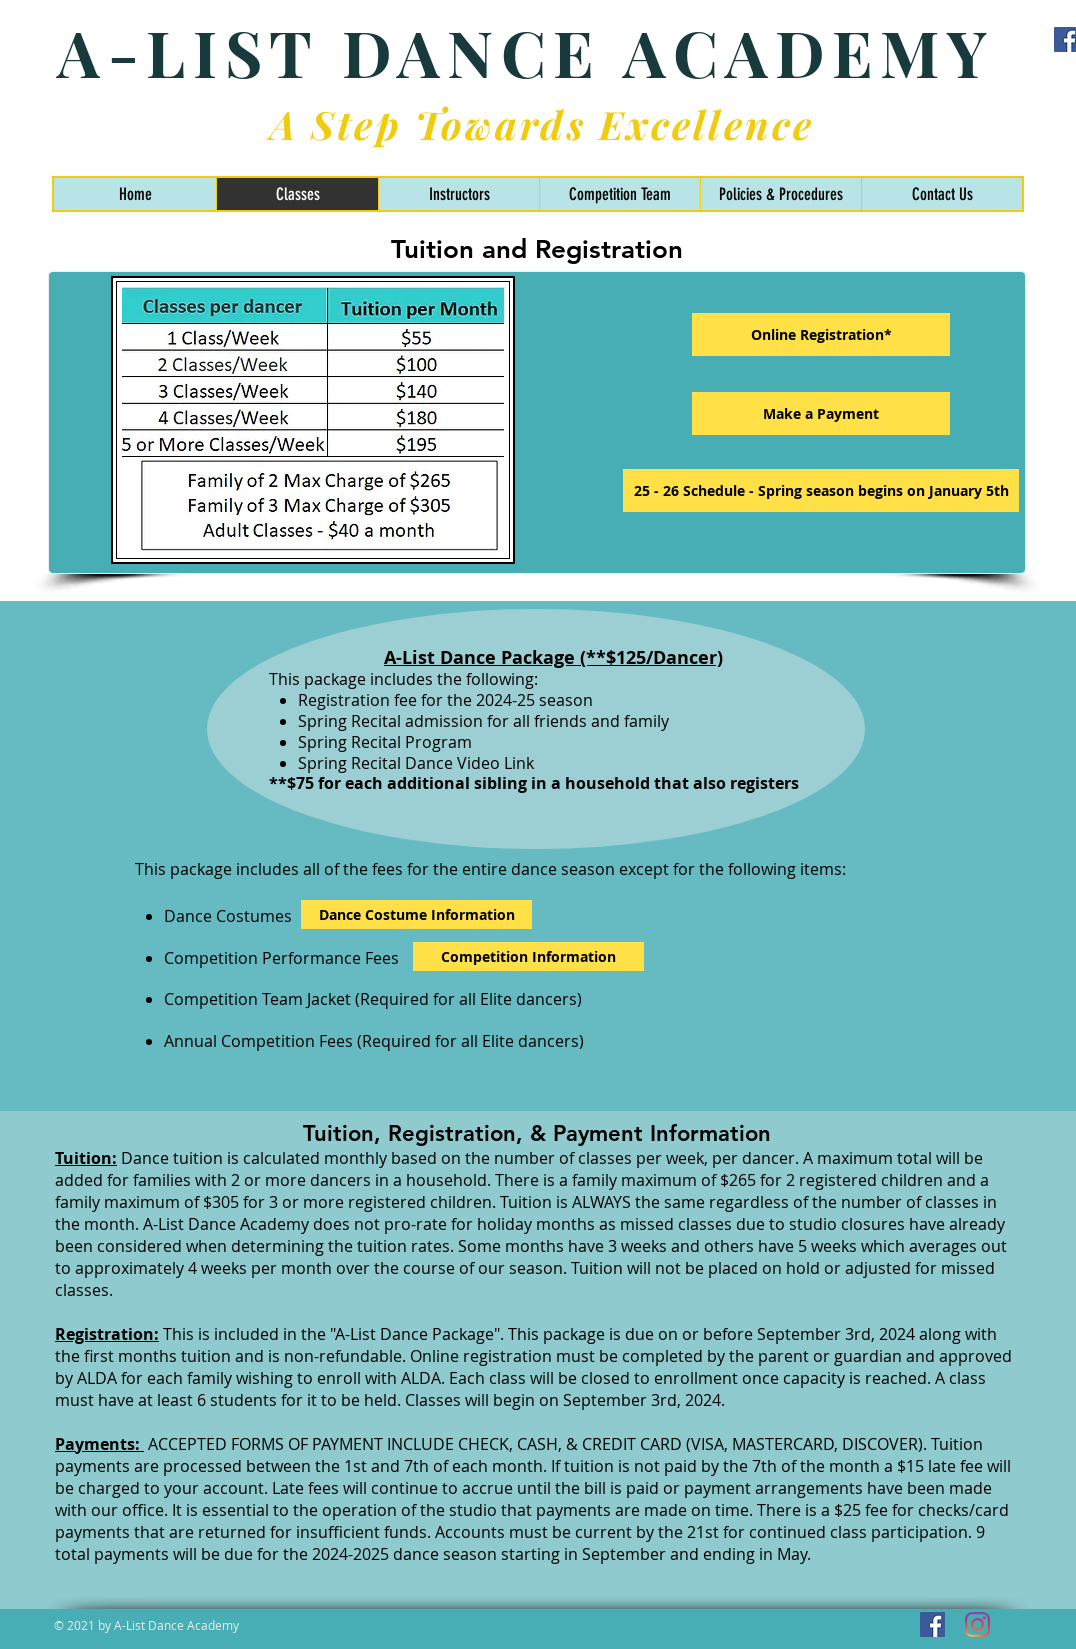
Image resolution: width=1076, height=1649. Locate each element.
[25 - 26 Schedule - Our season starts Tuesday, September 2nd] (821, 490)
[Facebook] (932, 1624)
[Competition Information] (528, 956)
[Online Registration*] (821, 334)
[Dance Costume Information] (416, 914)
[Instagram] (977, 1624)
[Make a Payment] (821, 413)
